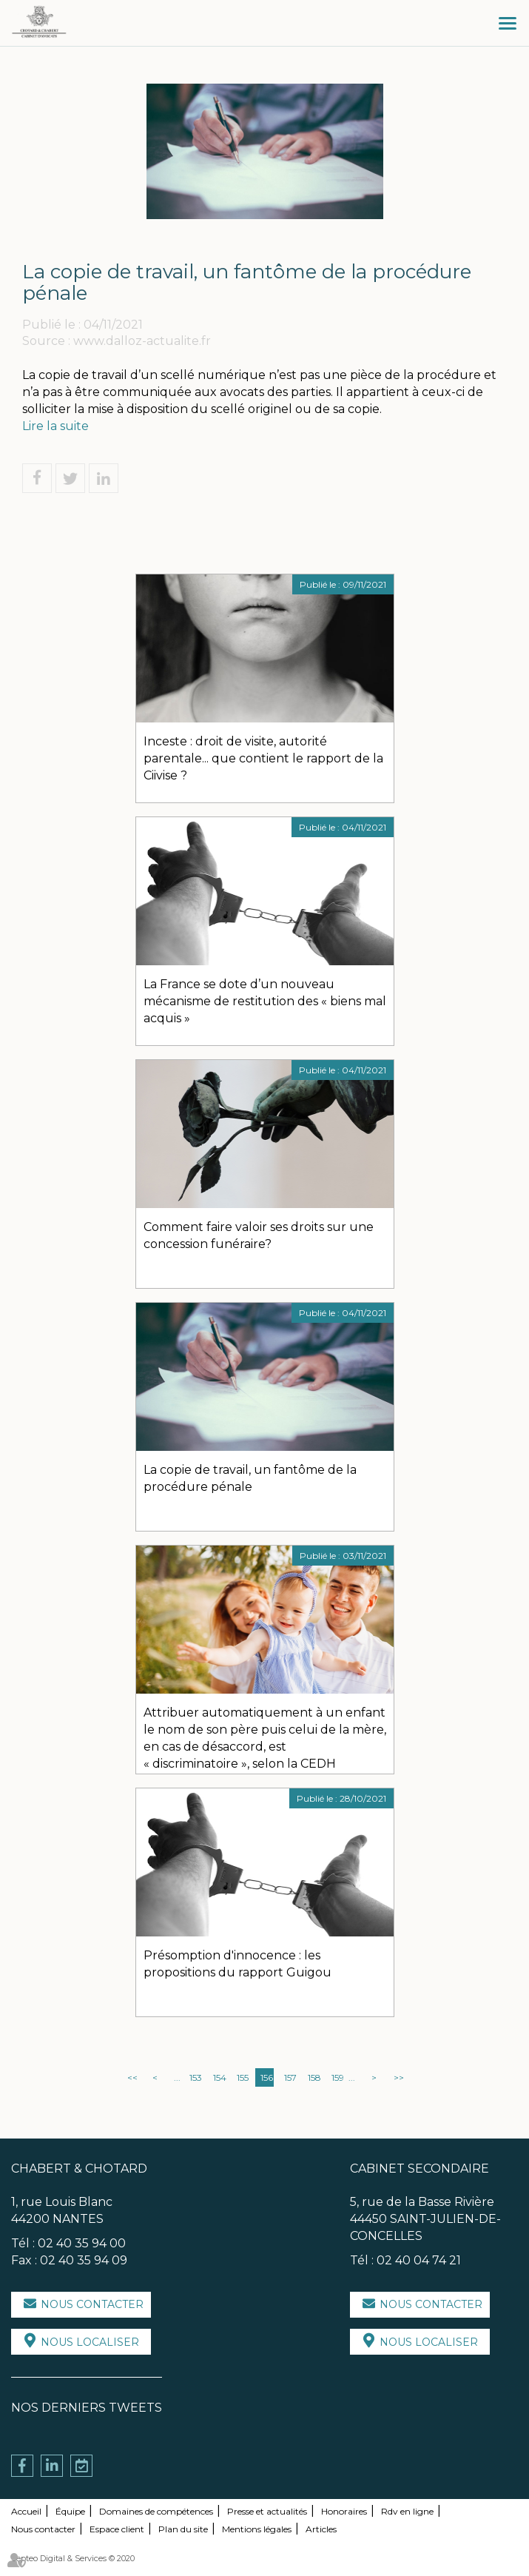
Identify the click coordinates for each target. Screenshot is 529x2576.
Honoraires (344, 2511)
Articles (321, 2529)
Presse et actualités (267, 2511)
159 (337, 2077)
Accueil (26, 2511)
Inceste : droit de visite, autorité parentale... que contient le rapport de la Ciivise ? (263, 758)
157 (290, 2077)
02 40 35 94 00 (82, 2243)
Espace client (117, 2529)
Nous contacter (92, 2304)
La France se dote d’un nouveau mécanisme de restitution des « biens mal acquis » (265, 1001)
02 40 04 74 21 (419, 2260)
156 (266, 2077)
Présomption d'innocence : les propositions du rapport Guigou (237, 1963)
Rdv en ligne (407, 2511)
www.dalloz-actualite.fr (142, 341)
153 (195, 2077)
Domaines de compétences (156, 2511)
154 (219, 2077)
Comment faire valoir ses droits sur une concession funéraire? (259, 1235)
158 (314, 2077)
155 (243, 2077)
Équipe (70, 2511)
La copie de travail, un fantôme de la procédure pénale (250, 1478)
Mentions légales (257, 2529)
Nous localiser (90, 2342)
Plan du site (183, 2529)
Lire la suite (55, 426)
